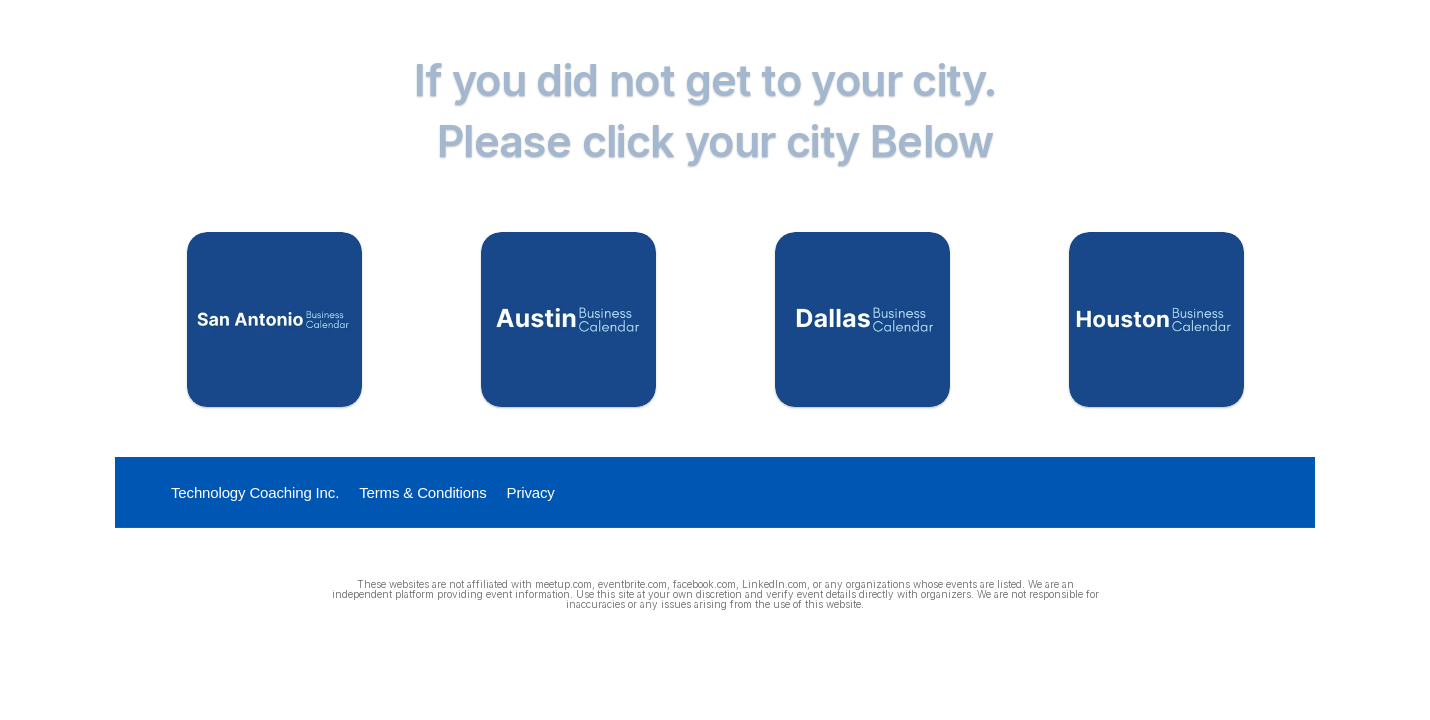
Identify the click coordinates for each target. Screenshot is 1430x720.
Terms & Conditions (422, 492)
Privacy (531, 492)
